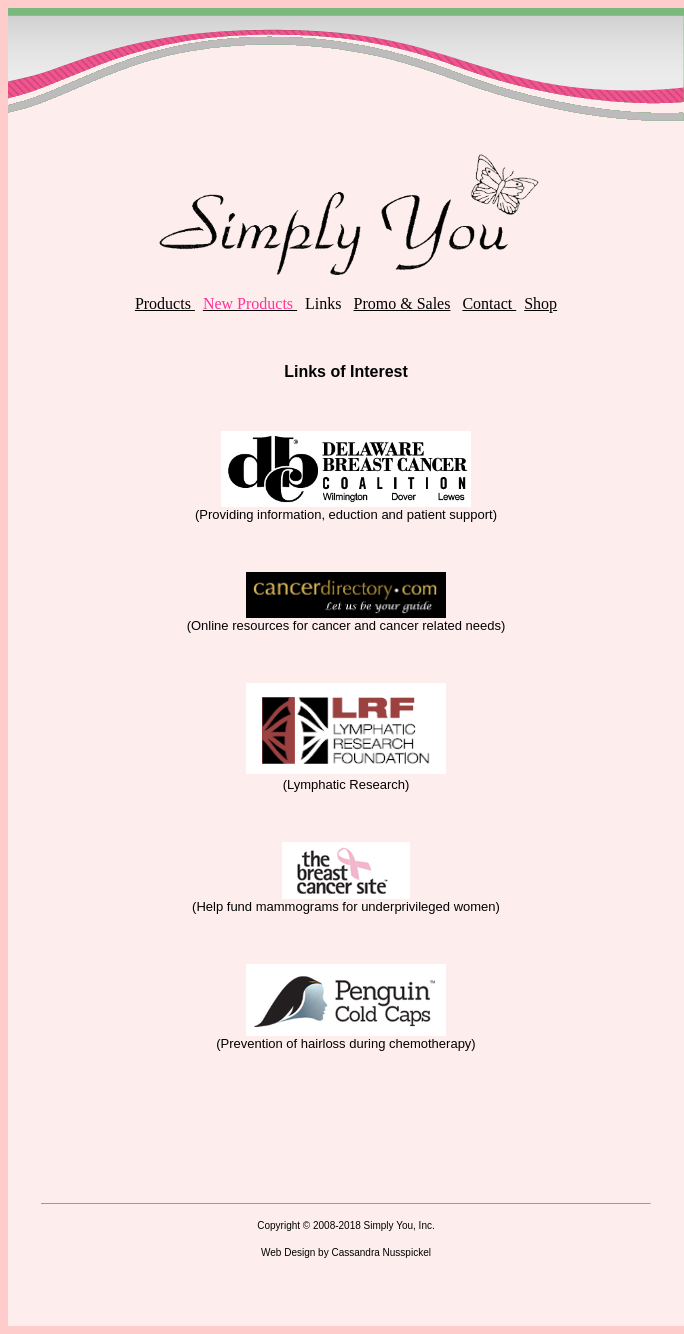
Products (165, 303)
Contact (489, 303)
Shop (540, 303)
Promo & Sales (402, 303)
